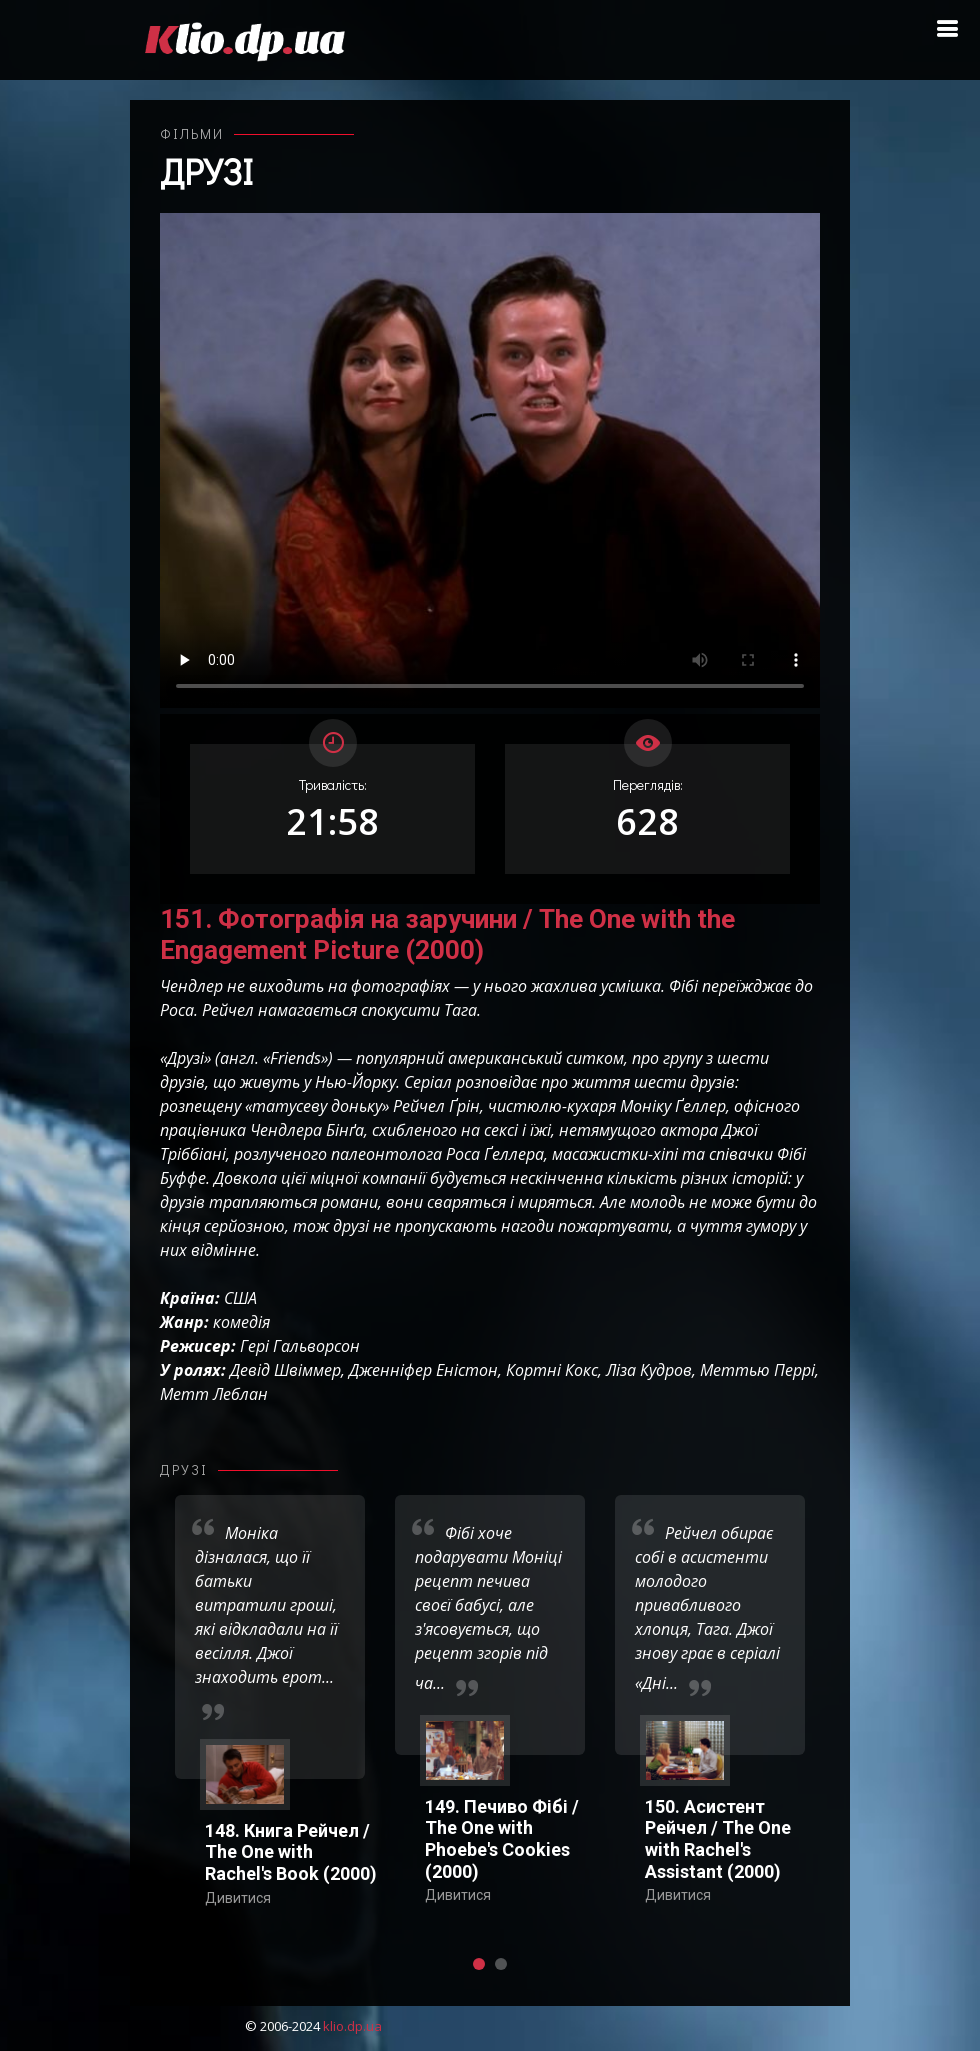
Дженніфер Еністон (423, 1370)
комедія (241, 1322)
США (240, 1298)
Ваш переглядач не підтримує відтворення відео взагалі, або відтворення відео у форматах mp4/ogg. (490, 460)
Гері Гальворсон (300, 1346)
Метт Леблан (214, 1394)
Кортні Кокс (552, 1370)
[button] (479, 1964)
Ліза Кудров (649, 1370)
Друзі (206, 171)
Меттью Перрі (757, 1370)
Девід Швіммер (285, 1370)
